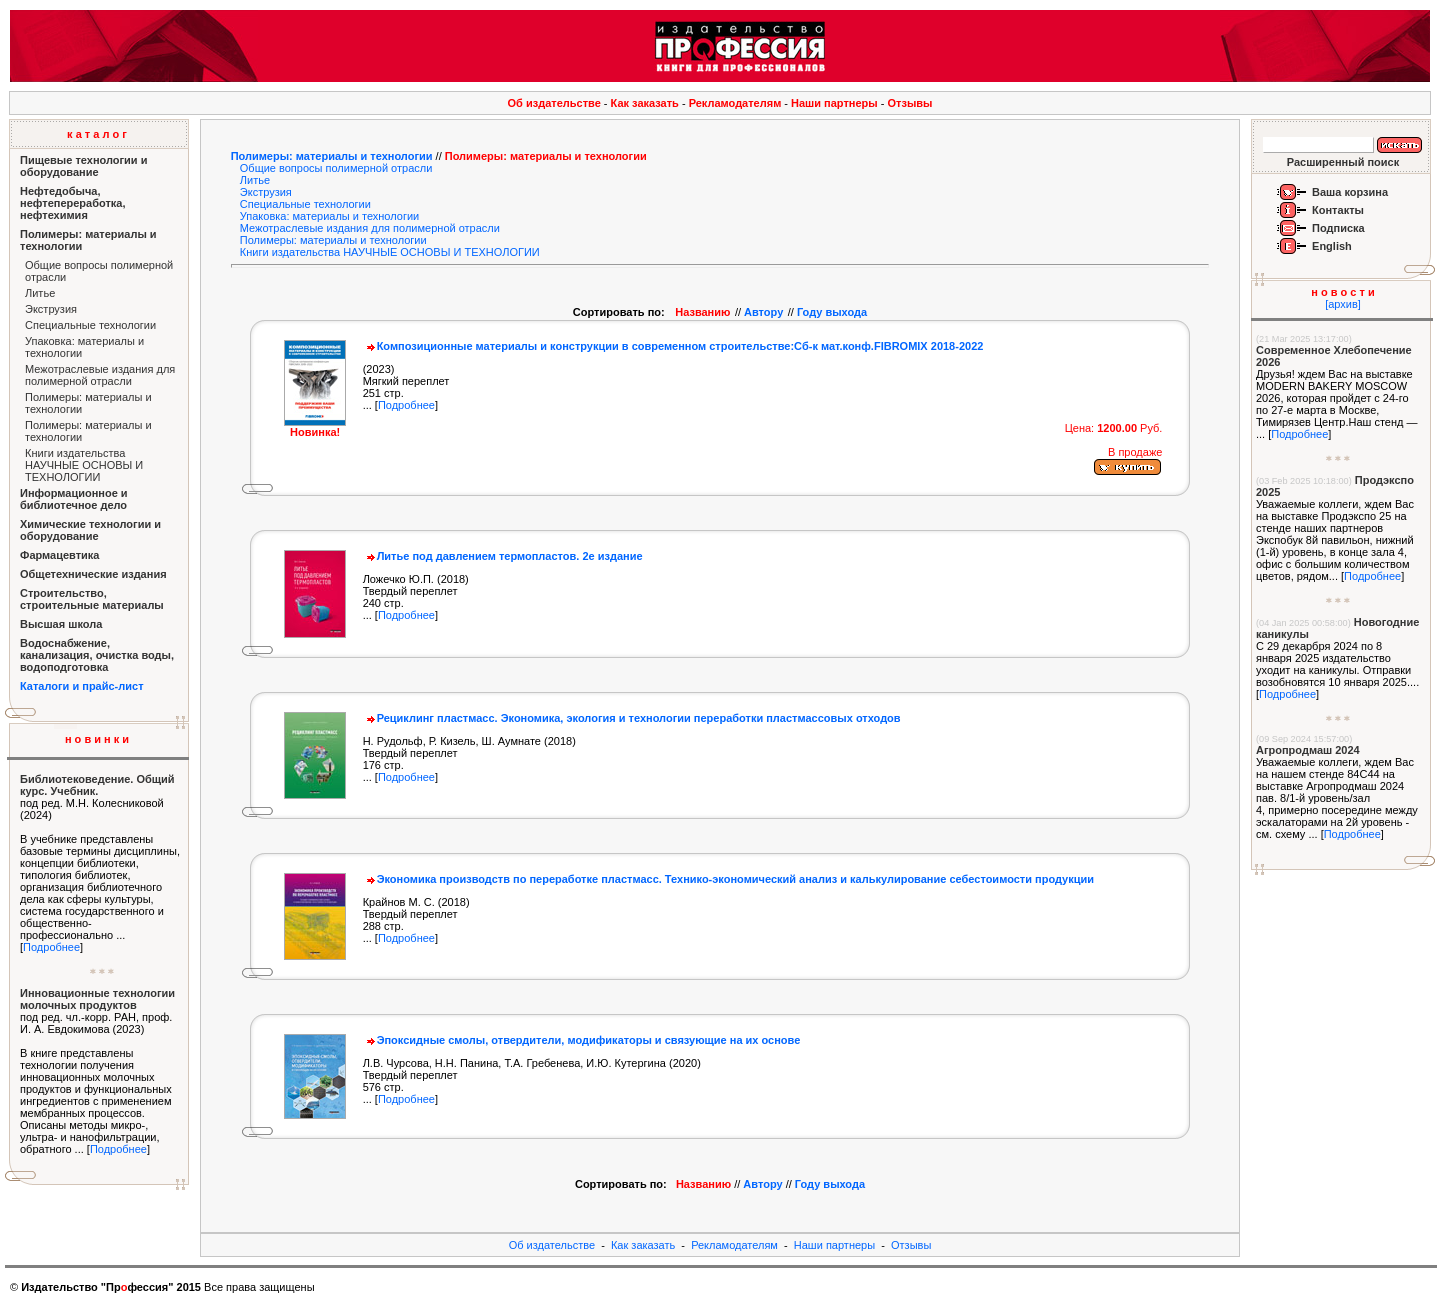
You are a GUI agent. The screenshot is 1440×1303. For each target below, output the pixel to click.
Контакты (1338, 210)
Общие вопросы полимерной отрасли (336, 168)
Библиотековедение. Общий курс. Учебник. (97, 785)
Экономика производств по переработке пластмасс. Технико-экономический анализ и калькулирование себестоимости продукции (728, 879)
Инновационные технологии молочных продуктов (97, 999)
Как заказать (645, 103)
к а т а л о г (97, 134)
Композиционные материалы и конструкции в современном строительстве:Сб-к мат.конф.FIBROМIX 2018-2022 (673, 346)
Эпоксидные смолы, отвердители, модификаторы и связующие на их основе (582, 1040)
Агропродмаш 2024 (1308, 750)
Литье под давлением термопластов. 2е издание (503, 556)
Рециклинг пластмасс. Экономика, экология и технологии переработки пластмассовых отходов (632, 718)
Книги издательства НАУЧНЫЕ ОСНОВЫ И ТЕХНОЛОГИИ (84, 465)
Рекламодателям (735, 103)
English (1332, 246)
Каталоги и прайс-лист (82, 686)
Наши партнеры (834, 103)
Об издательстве (554, 103)
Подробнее (51, 947)
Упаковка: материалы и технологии (329, 216)
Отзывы (910, 103)
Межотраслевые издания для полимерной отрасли (100, 375)
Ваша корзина (1350, 192)
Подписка (1338, 228)
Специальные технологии (90, 325)
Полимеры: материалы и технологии (332, 156)
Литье (40, 293)
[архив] (1343, 304)
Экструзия (51, 309)
